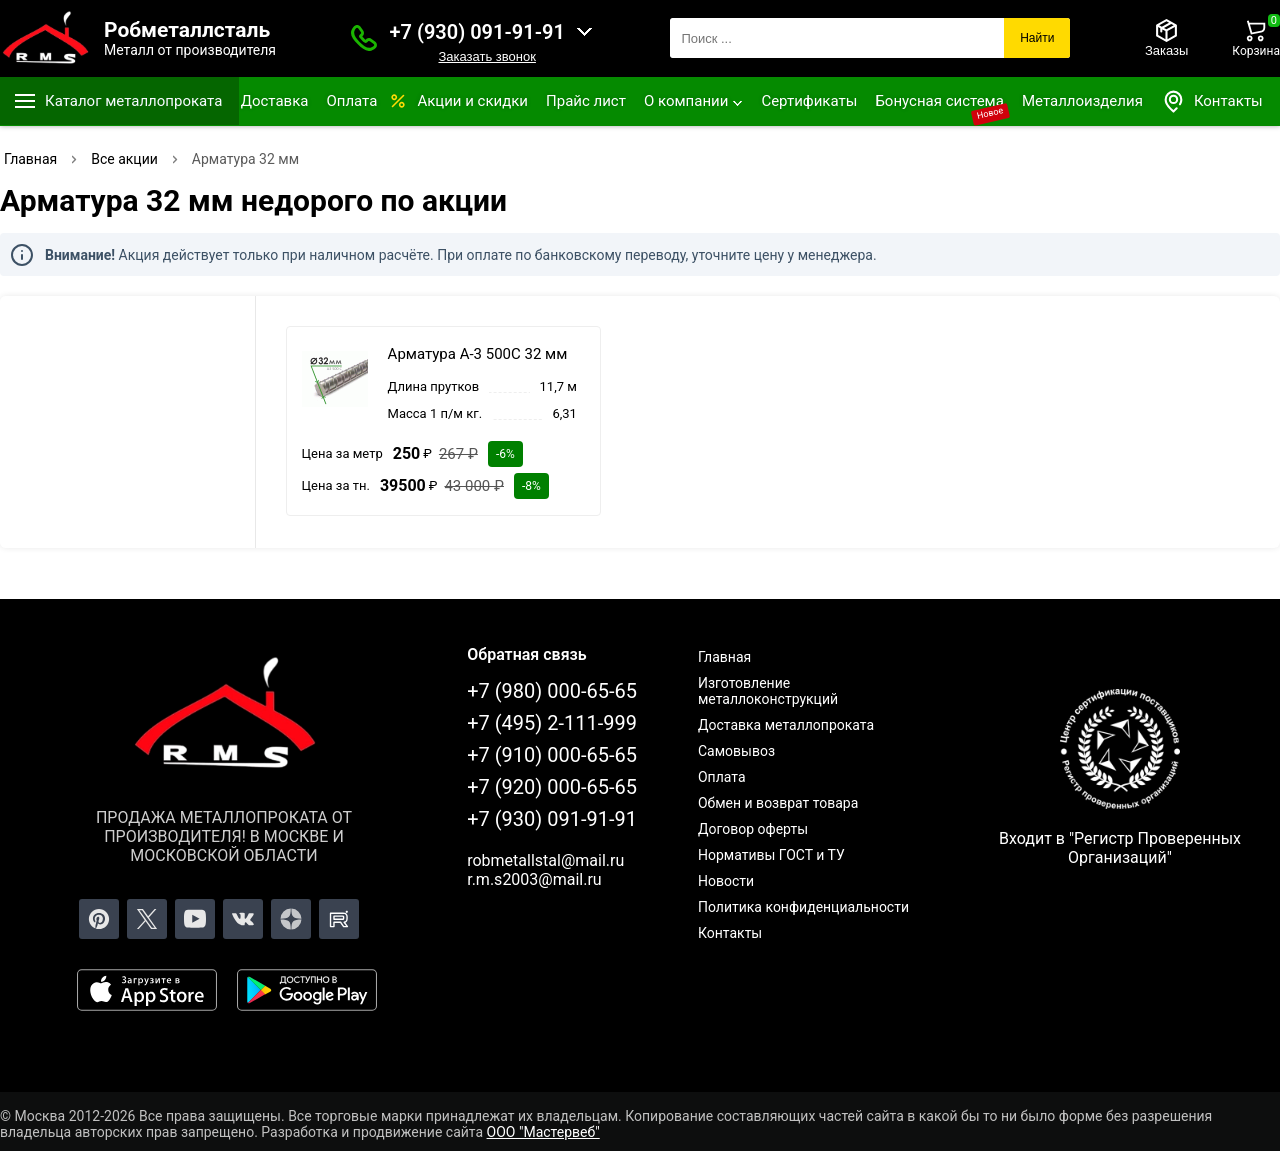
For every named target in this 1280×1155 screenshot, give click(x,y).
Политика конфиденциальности (803, 907)
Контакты (1212, 101)
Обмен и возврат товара (778, 803)
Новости (726, 881)
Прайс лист (586, 101)
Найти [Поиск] (1037, 38)
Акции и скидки (472, 101)
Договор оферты (753, 829)
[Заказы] (1166, 38)
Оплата (351, 101)
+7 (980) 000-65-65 (552, 691)
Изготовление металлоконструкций (768, 691)
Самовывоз (736, 751)
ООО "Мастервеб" (543, 1132)
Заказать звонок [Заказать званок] (486, 56)
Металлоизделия (1082, 101)
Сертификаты (809, 101)
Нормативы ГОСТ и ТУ (771, 855)
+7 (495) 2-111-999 (552, 723)
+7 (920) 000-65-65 (552, 787)
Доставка (275, 101)
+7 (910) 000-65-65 (552, 755)
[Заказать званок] (364, 38)
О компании (686, 101)
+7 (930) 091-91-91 (477, 32)
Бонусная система (939, 101)
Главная (724, 657)
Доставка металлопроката (786, 725)
